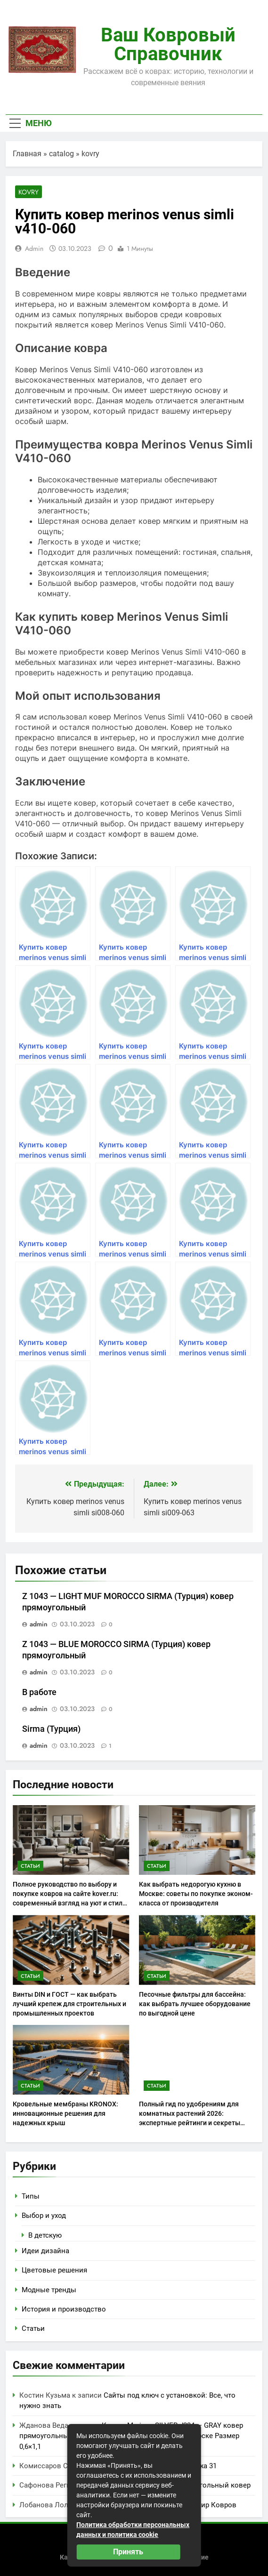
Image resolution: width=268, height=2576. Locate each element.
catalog (61, 153)
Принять (128, 2551)
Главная (27, 153)
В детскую (45, 2235)
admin (34, 248)
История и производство (64, 2309)
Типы (31, 2196)
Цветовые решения (54, 2270)
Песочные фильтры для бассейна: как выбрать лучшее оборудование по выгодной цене (195, 2004)
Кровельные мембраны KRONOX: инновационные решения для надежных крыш (65, 2113)
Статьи (30, 1866)
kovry (90, 153)
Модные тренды (49, 2290)
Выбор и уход (44, 2215)
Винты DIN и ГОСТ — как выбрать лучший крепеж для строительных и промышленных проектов (69, 2004)
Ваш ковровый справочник (168, 44)
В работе (39, 1692)
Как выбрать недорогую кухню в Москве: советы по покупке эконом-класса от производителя (196, 1893)
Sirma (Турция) (51, 1729)
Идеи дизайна (45, 2251)
